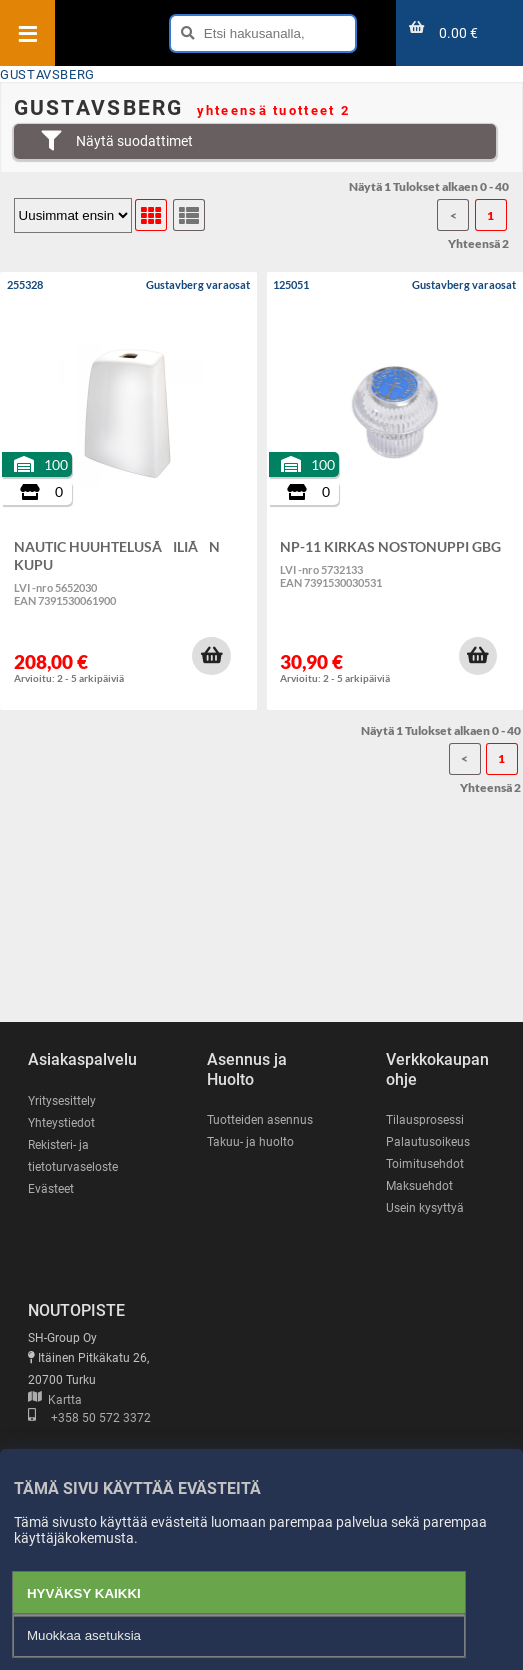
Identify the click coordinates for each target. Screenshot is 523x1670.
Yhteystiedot (61, 1123)
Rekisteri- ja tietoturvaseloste (73, 1156)
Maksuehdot (419, 1186)
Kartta (55, 1400)
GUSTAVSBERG (47, 74)
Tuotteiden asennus (260, 1120)
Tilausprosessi (425, 1120)
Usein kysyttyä (425, 1208)
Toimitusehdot (425, 1164)
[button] (211, 656)
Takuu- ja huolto (250, 1142)
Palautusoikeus (428, 1142)
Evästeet (51, 1189)
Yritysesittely (62, 1101)
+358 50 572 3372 (89, 1418)
